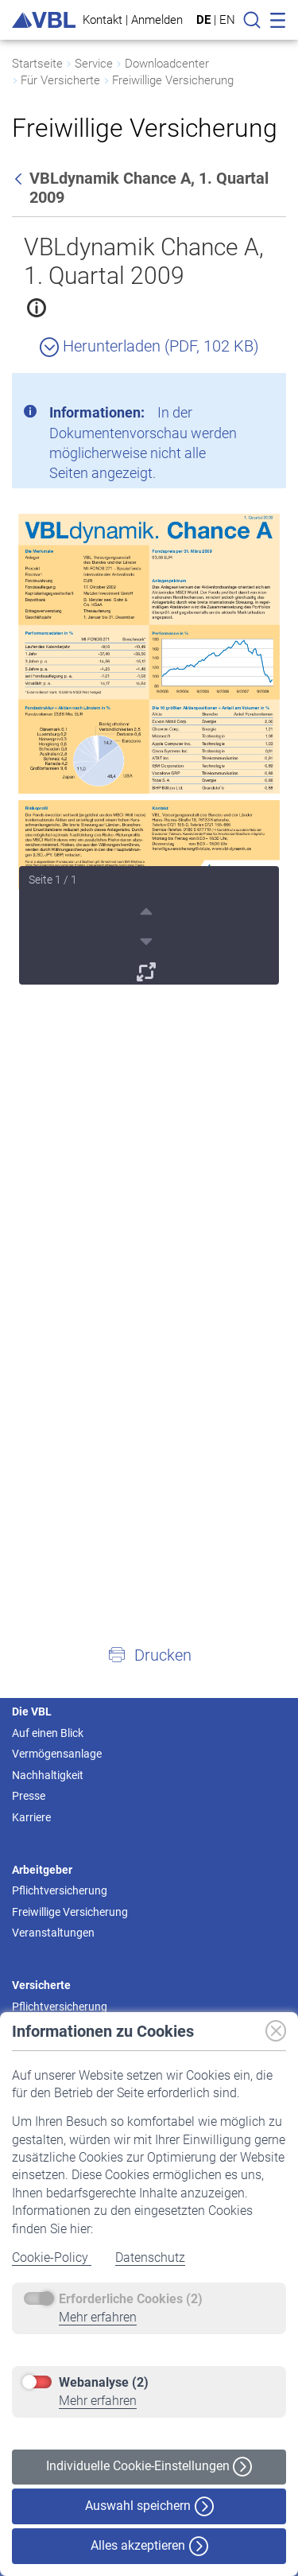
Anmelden (157, 19)
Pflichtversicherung (59, 1890)
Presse (28, 1795)
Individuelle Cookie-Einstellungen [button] (149, 2467)
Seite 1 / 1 (53, 879)
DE (203, 20)
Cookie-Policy (51, 2257)
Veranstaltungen (53, 1932)
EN (227, 20)
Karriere (31, 1817)
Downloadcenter (167, 63)
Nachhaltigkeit (47, 1775)
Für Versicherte (60, 80)
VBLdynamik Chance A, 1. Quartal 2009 (144, 261)
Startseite (37, 63)
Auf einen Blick (47, 1733)
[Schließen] (230, 391)
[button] (149, 1654)
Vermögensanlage (57, 1753)
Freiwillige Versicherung (173, 80)
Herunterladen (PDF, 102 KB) (149, 346)
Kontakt (102, 19)
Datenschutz (150, 2257)
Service (94, 63)
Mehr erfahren (98, 2317)
